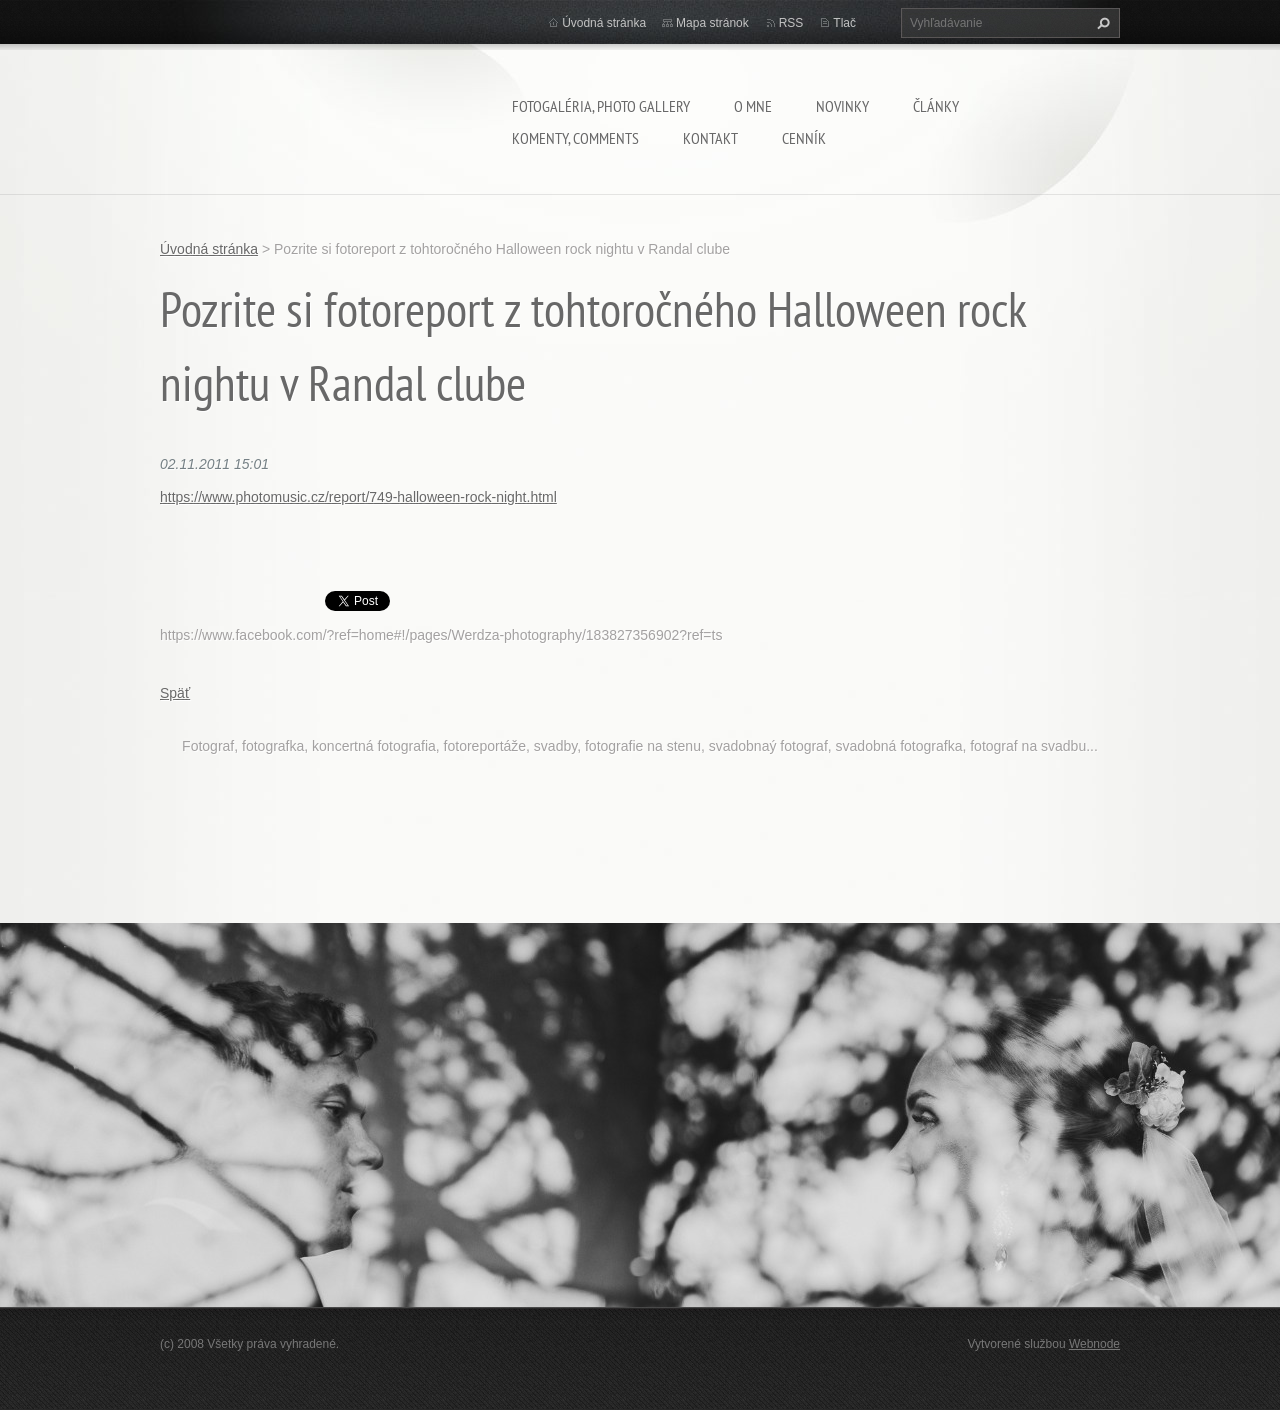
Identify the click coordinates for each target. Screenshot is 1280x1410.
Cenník (804, 138)
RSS (791, 23)
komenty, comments (575, 138)
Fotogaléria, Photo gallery (601, 106)
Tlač (844, 23)
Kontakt (710, 138)
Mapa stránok (712, 23)
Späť (175, 693)
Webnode (1094, 1344)
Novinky (842, 106)
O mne (753, 106)
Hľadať (1101, 23)
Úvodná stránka (604, 23)
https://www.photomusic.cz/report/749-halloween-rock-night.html (358, 497)
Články (936, 106)
